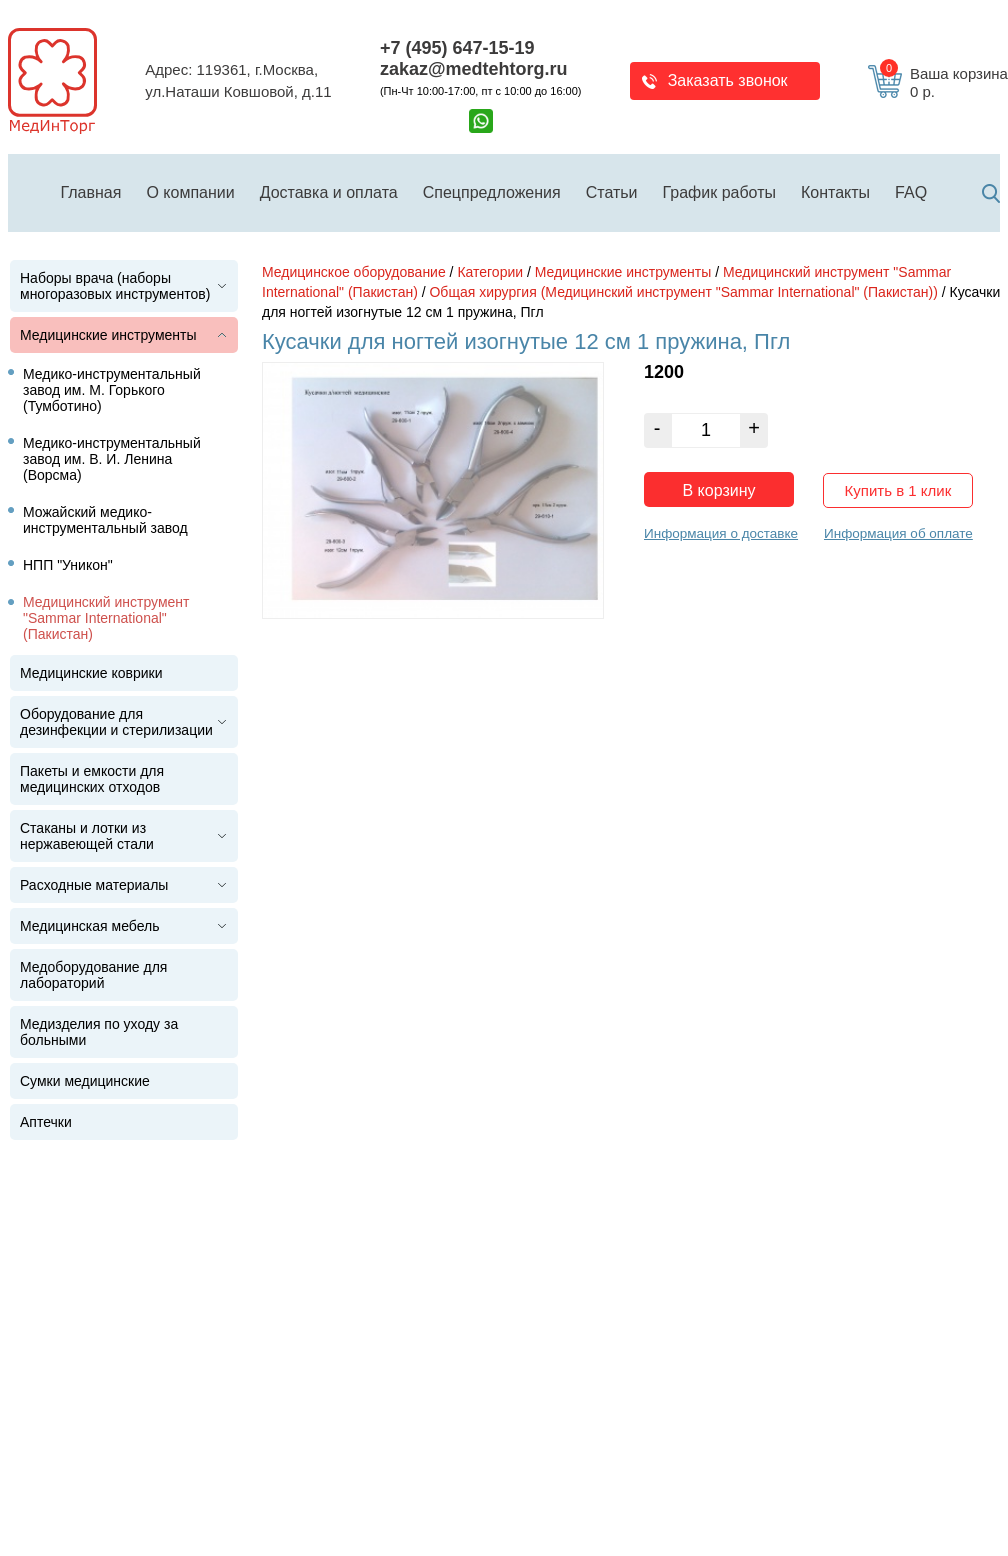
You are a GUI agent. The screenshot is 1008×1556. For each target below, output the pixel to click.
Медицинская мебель (89, 926)
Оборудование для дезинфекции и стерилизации (116, 722)
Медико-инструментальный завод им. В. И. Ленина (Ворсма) (112, 459)
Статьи (612, 192)
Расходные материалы (94, 885)
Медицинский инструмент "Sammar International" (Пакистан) (106, 618)
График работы (719, 192)
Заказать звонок (728, 80)
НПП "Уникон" (68, 565)
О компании (190, 192)
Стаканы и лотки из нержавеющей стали (87, 836)
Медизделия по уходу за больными (99, 1032)
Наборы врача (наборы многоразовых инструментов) (115, 286)
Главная (91, 192)
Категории (490, 272)
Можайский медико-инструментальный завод (105, 520)
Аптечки (46, 1122)
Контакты (835, 192)
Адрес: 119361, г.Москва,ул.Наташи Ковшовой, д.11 (238, 81)
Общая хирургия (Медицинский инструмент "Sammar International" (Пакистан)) (683, 292)
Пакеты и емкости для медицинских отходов (92, 779)
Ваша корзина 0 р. (944, 83)
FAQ (911, 192)
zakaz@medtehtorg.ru (474, 69)
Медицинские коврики (91, 673)
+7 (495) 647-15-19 (457, 48)
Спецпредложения (492, 192)
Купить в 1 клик (898, 485)
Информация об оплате (898, 528)
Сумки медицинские (85, 1081)
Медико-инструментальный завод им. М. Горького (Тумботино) (112, 390)
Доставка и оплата (329, 192)
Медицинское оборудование (354, 272)
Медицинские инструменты (108, 335)
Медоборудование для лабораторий (93, 975)
